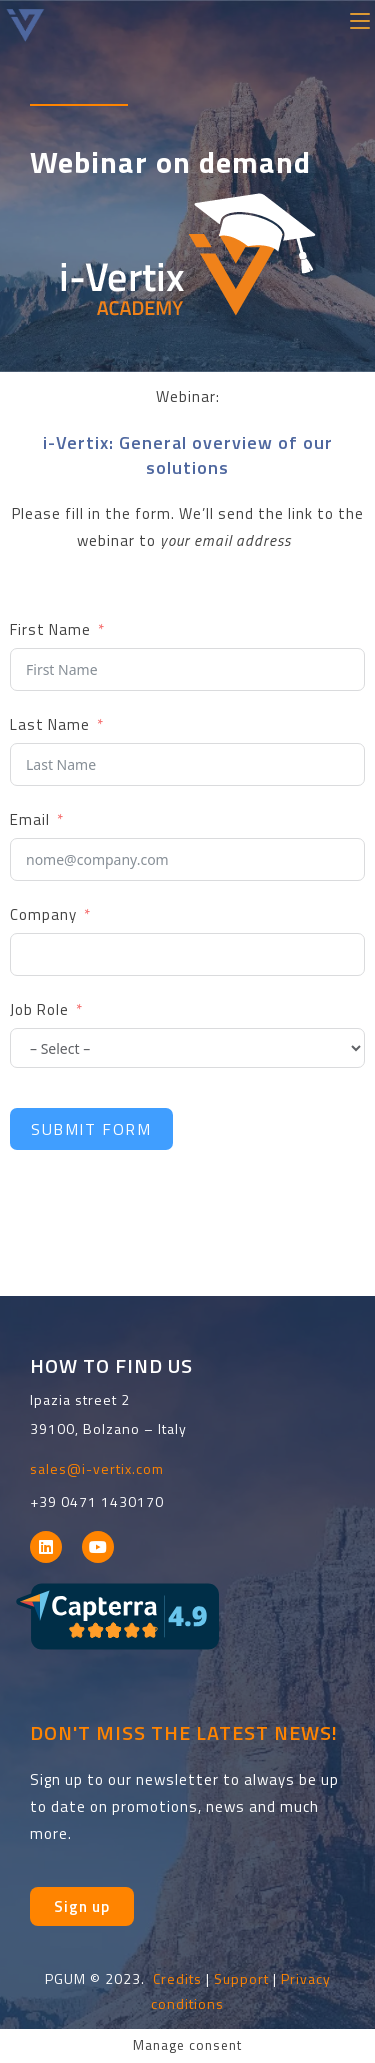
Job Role (39, 1009)
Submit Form (91, 1129)
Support (241, 1978)
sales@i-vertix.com (97, 1468)
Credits (177, 1978)
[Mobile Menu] (360, 18)
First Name (50, 629)
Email (30, 819)
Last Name (50, 724)
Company (43, 914)
